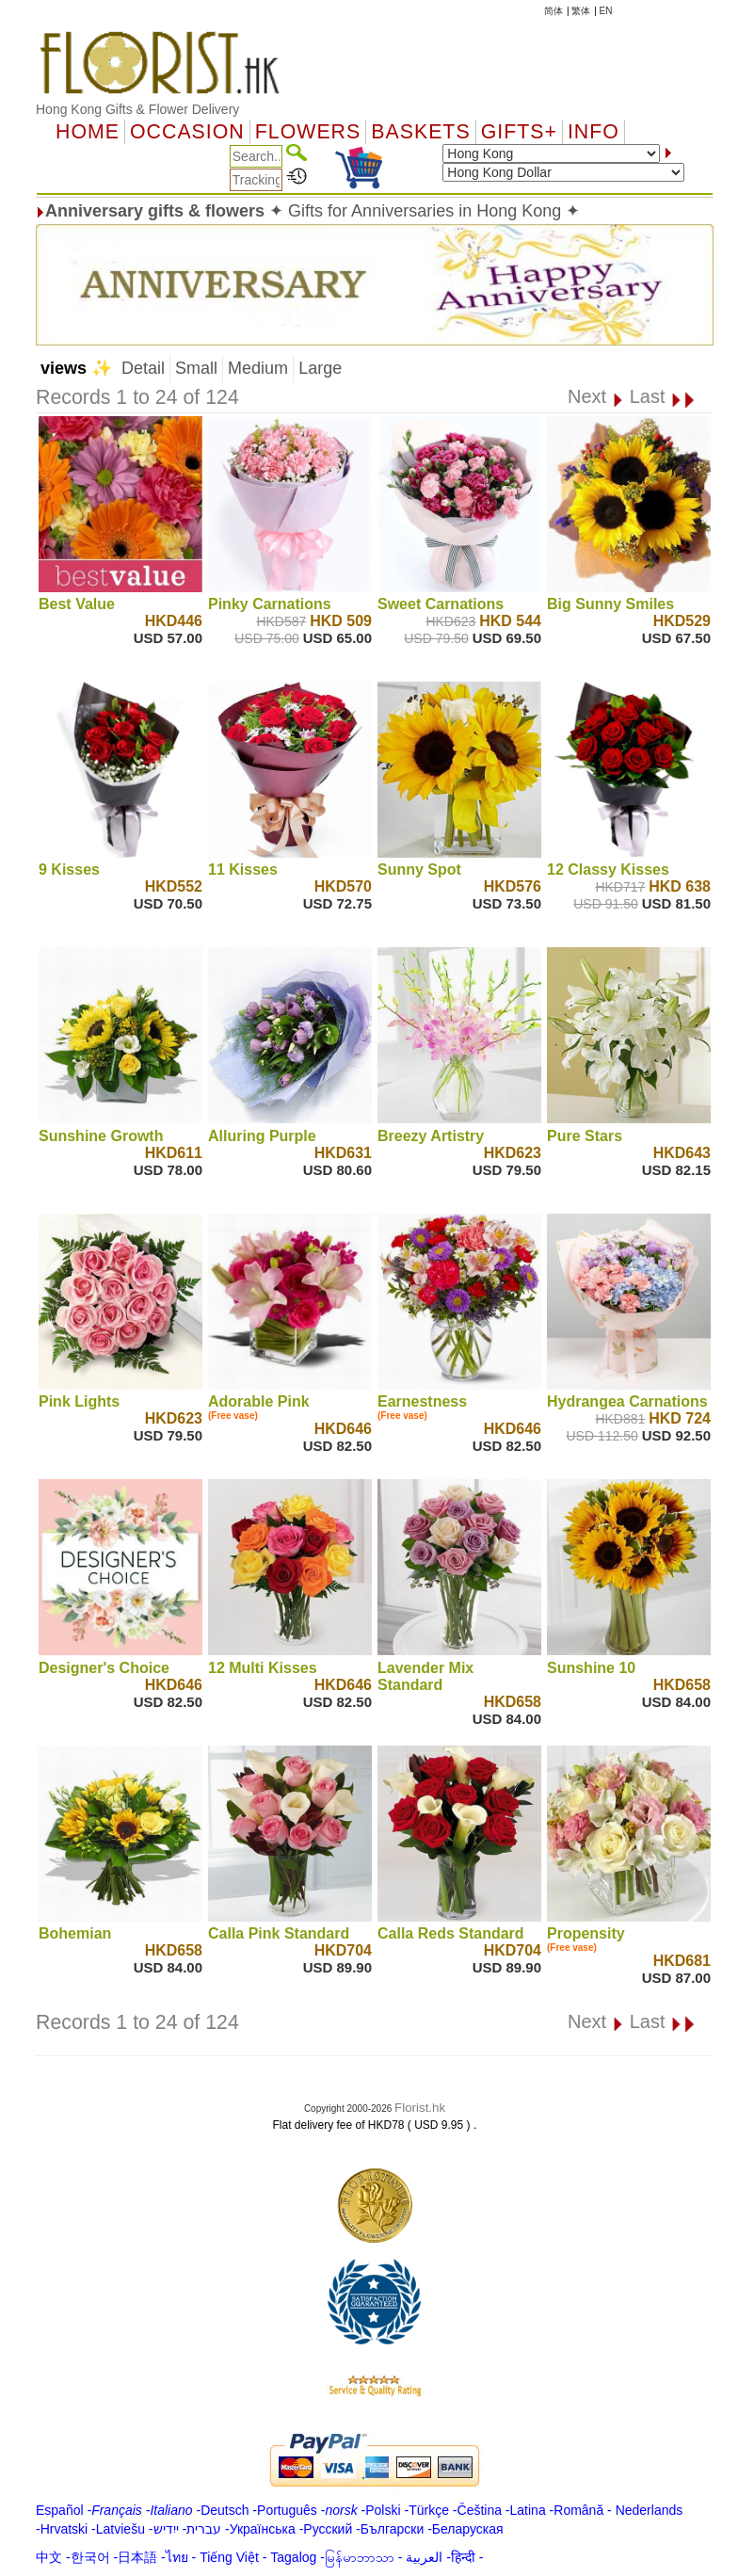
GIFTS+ (519, 132)
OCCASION (187, 132)
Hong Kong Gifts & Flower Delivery (137, 109)
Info (593, 132)
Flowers (308, 132)
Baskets (420, 132)
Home (88, 132)
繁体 (580, 11)
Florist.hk (419, 2108)
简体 (553, 11)
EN (606, 11)
